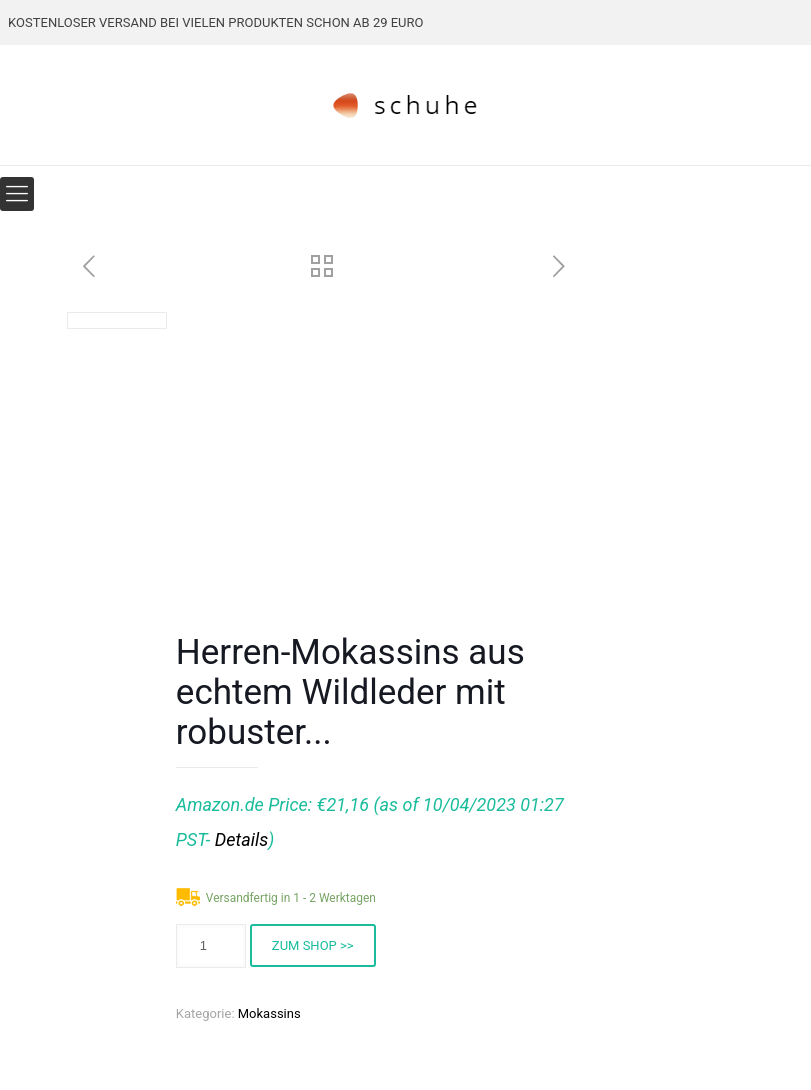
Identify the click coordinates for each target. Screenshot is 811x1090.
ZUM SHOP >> (313, 945)
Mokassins (269, 1013)
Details (241, 839)
